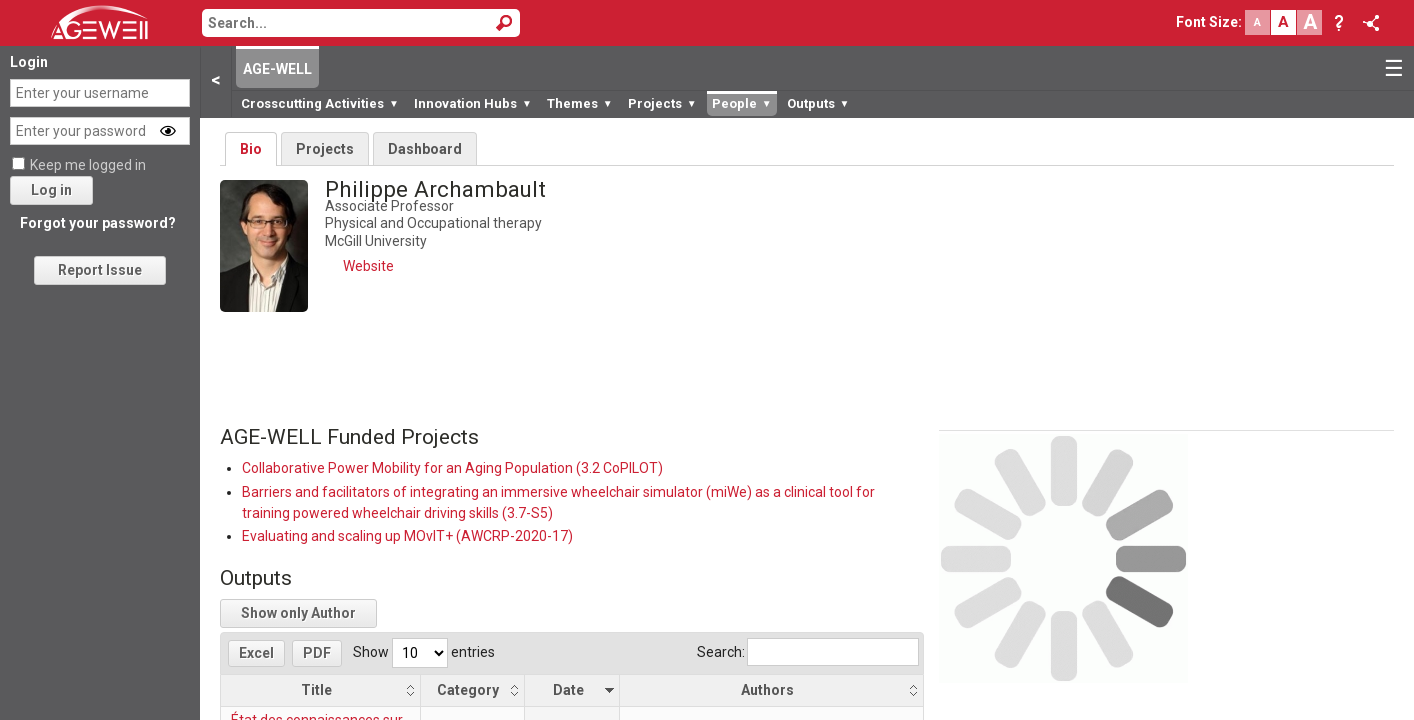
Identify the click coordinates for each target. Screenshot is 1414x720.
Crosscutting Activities (320, 103)
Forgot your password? (98, 223)
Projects (662, 103)
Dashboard (425, 149)
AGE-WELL (277, 69)
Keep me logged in (88, 165)
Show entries (424, 652)
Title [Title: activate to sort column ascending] (316, 690)
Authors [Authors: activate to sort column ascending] (767, 690)
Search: (808, 652)
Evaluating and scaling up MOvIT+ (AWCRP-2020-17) (407, 536)
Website (368, 266)
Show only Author (298, 613)
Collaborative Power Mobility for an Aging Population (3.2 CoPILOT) (452, 468)
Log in (51, 190)
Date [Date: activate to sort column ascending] (568, 690)
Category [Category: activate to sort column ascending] (468, 690)
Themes (580, 103)
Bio (251, 149)
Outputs (818, 103)
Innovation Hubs (473, 103)
